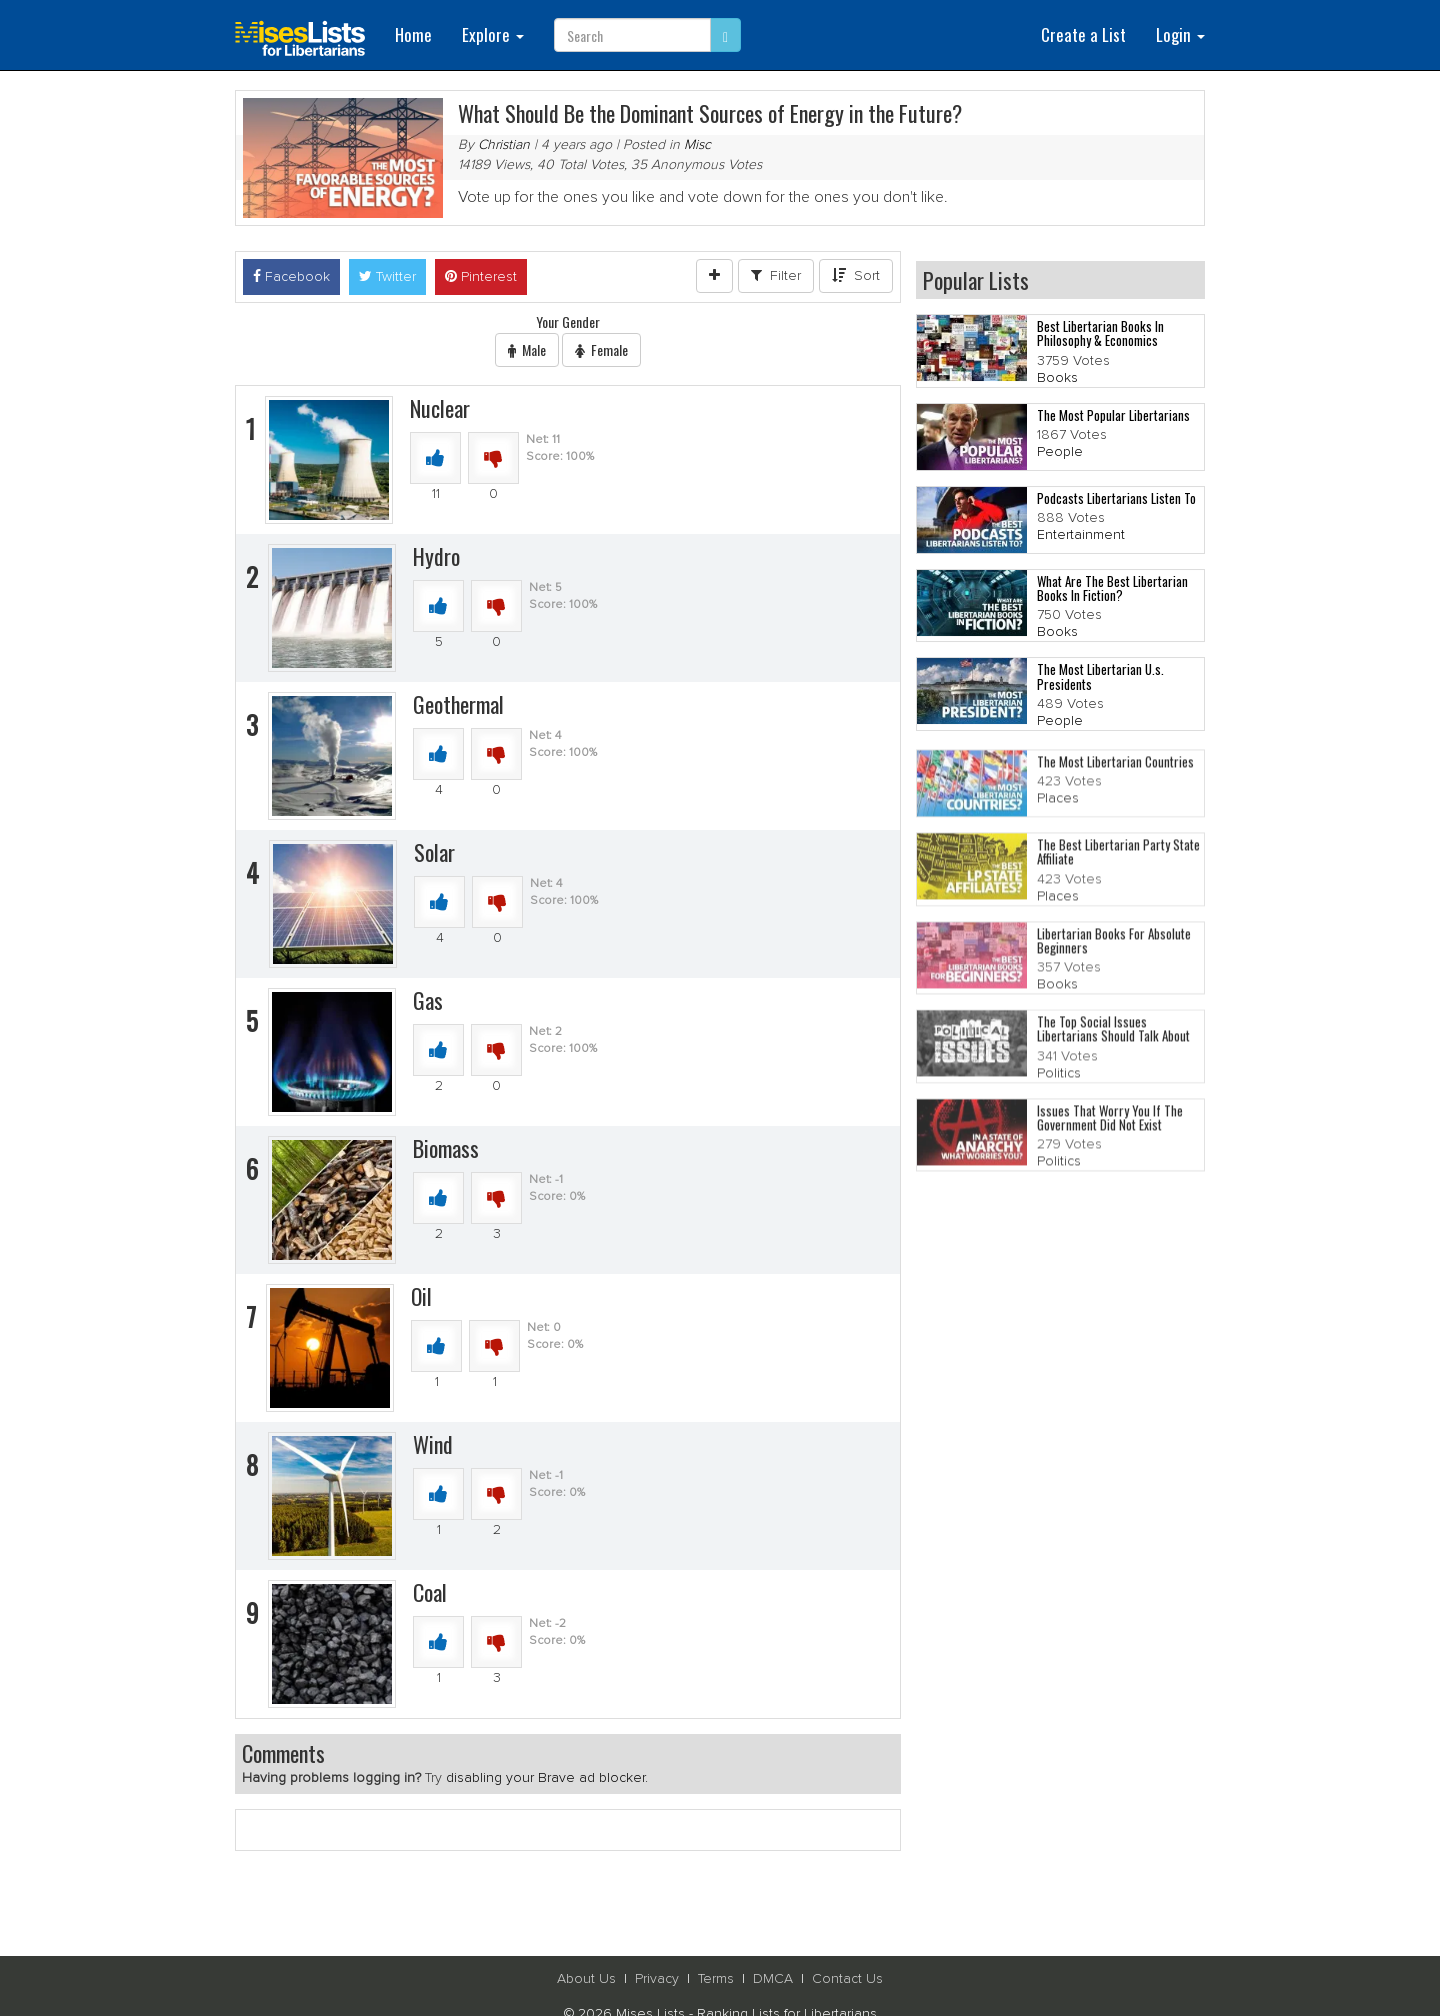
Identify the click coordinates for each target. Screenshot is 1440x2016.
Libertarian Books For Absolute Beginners (1114, 946)
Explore (493, 34)
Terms (716, 1979)
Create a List (1083, 34)
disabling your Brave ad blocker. (547, 1778)
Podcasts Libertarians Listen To (1116, 498)
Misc (697, 145)
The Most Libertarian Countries (1115, 767)
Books (1057, 378)
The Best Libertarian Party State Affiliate (1118, 857)
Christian (504, 145)
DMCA (773, 1979)
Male (527, 349)
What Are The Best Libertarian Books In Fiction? (1112, 588)
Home (413, 34)
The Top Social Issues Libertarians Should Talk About (1113, 1034)
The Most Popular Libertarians (1113, 415)
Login (1180, 34)
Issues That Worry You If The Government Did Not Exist (1110, 1123)
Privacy (657, 1979)
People (1060, 453)
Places (1058, 804)
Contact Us (847, 1979)
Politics (1059, 1079)
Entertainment (1081, 536)
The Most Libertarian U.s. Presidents (1100, 677)
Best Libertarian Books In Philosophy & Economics (1100, 334)
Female (601, 349)
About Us (586, 1979)
